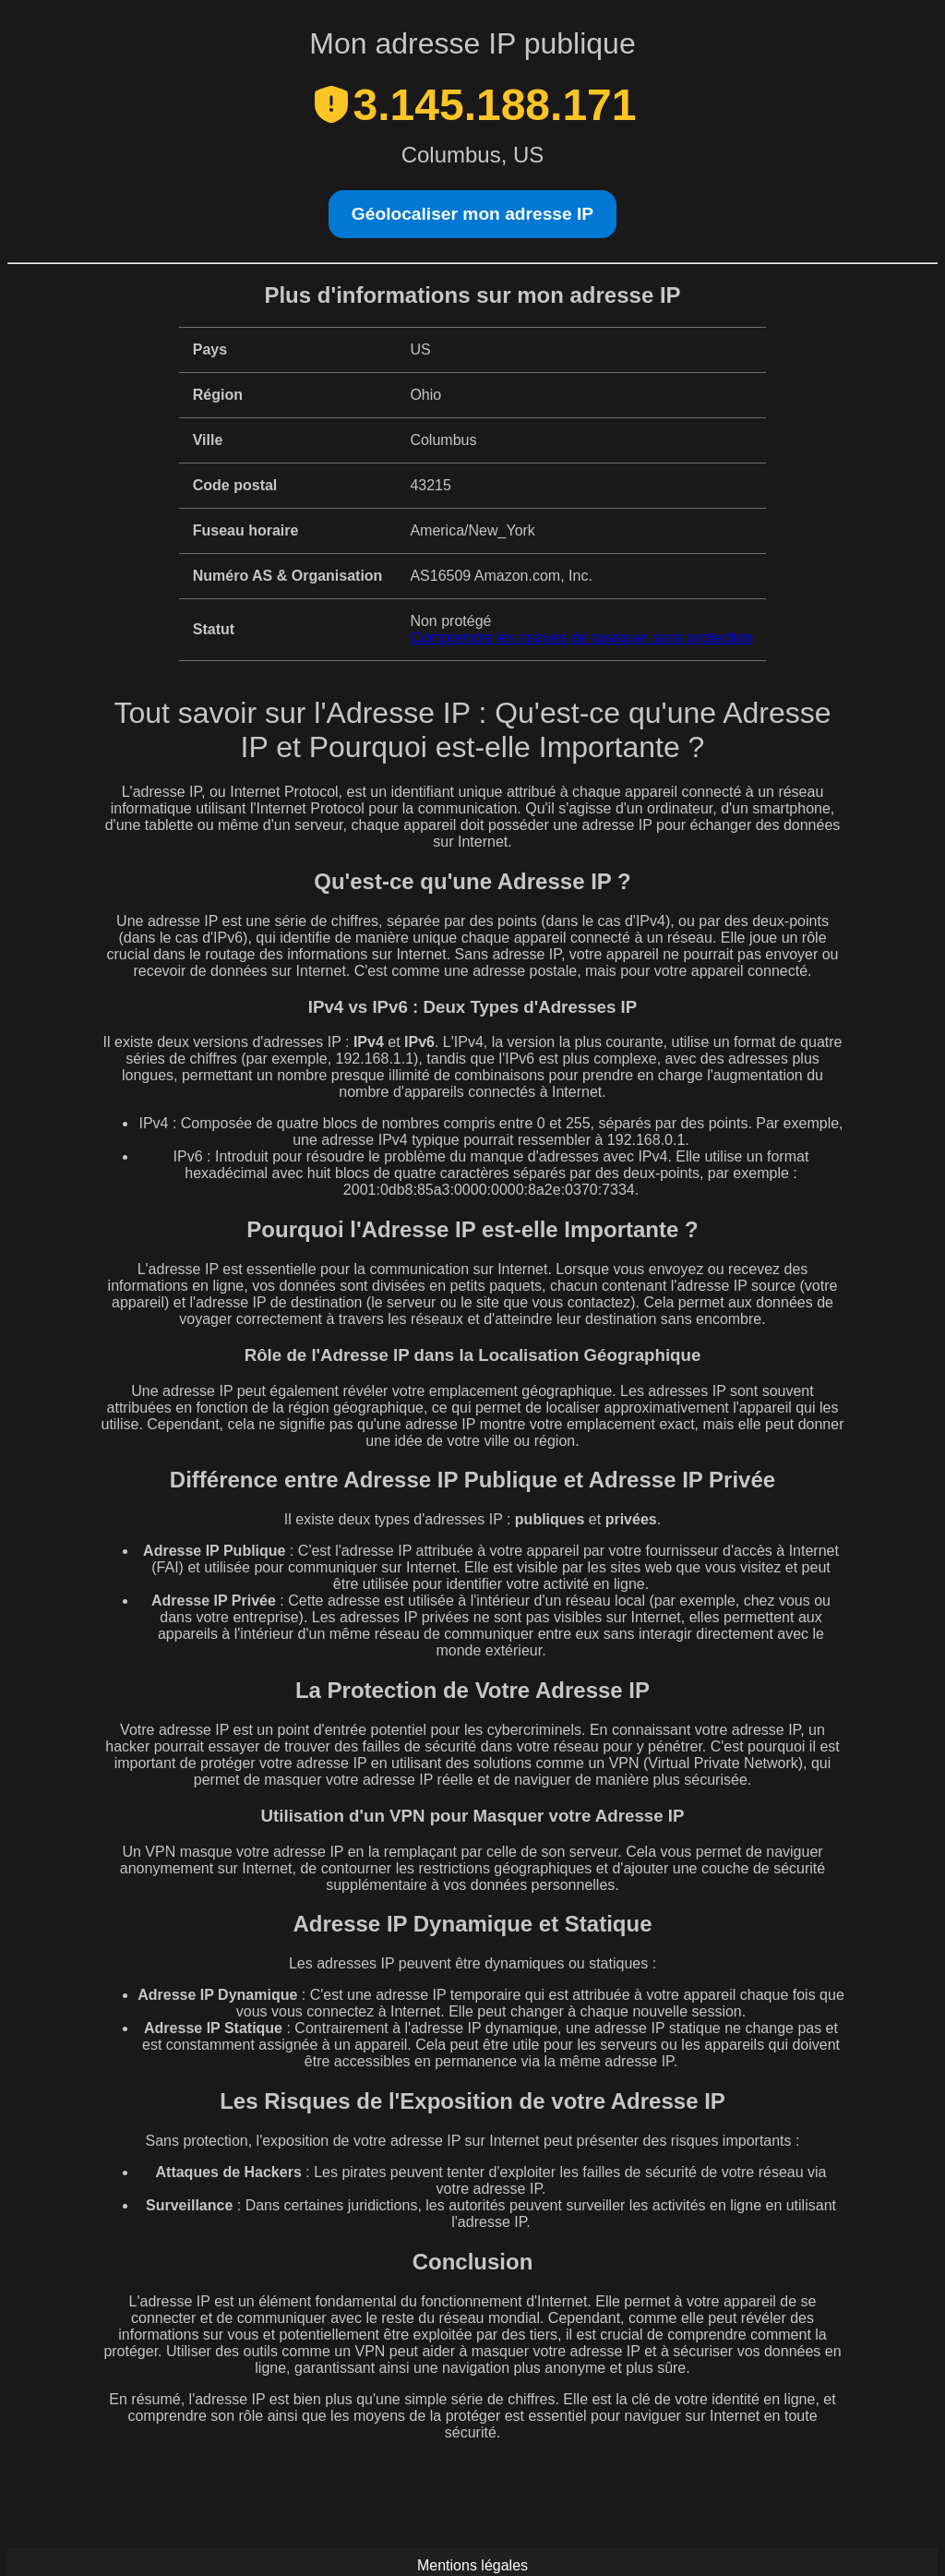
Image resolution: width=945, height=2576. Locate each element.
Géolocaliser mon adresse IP (472, 213)
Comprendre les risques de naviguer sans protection (581, 637)
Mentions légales (472, 2565)
